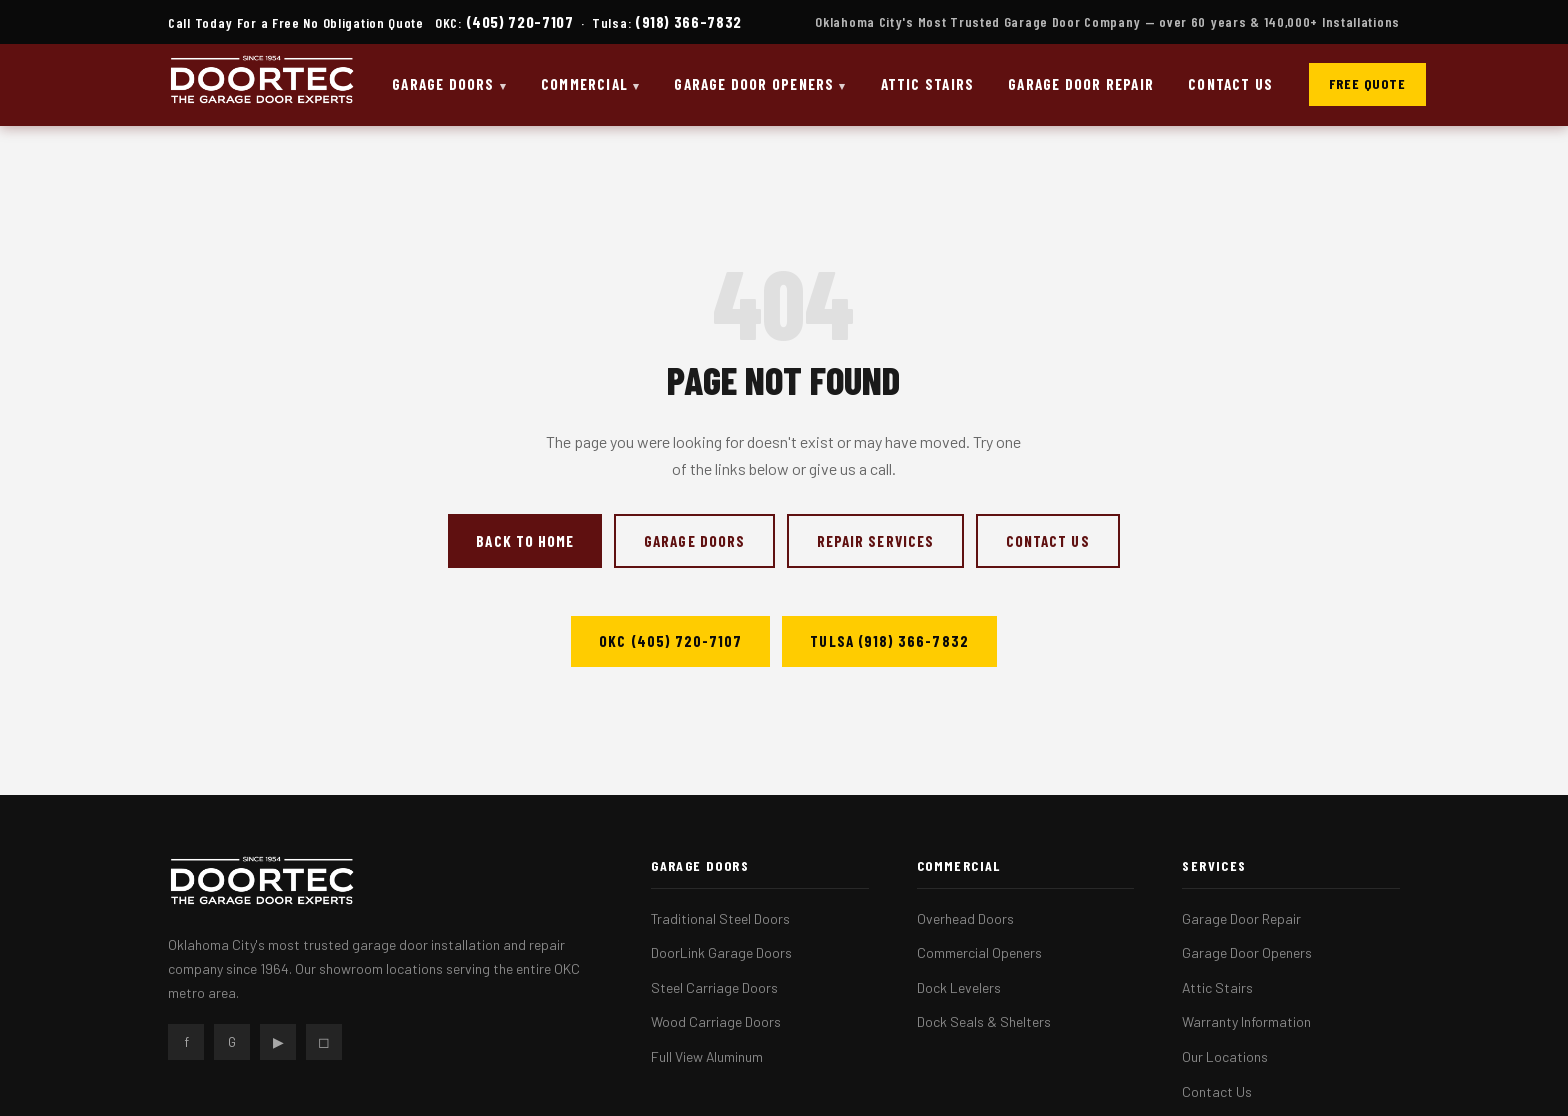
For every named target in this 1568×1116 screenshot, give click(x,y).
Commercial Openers (979, 952)
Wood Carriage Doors (716, 1021)
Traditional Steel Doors (720, 918)
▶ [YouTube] (278, 1041)
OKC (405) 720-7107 (670, 641)
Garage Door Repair (1081, 84)
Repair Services (875, 541)
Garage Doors (443, 84)
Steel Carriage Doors (714, 987)
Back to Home (525, 541)
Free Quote (1367, 83)
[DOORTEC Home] (262, 85)
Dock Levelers (959, 987)
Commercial (584, 84)
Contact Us (1230, 84)
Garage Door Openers (754, 84)
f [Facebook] (186, 1041)
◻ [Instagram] (324, 1041)
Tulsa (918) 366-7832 (889, 641)
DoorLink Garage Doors (721, 952)
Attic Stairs (928, 84)
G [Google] (232, 1041)
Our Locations (1225, 1056)
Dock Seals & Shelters (984, 1021)
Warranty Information (1246, 1021)
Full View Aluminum (707, 1056)
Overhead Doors (965, 918)
